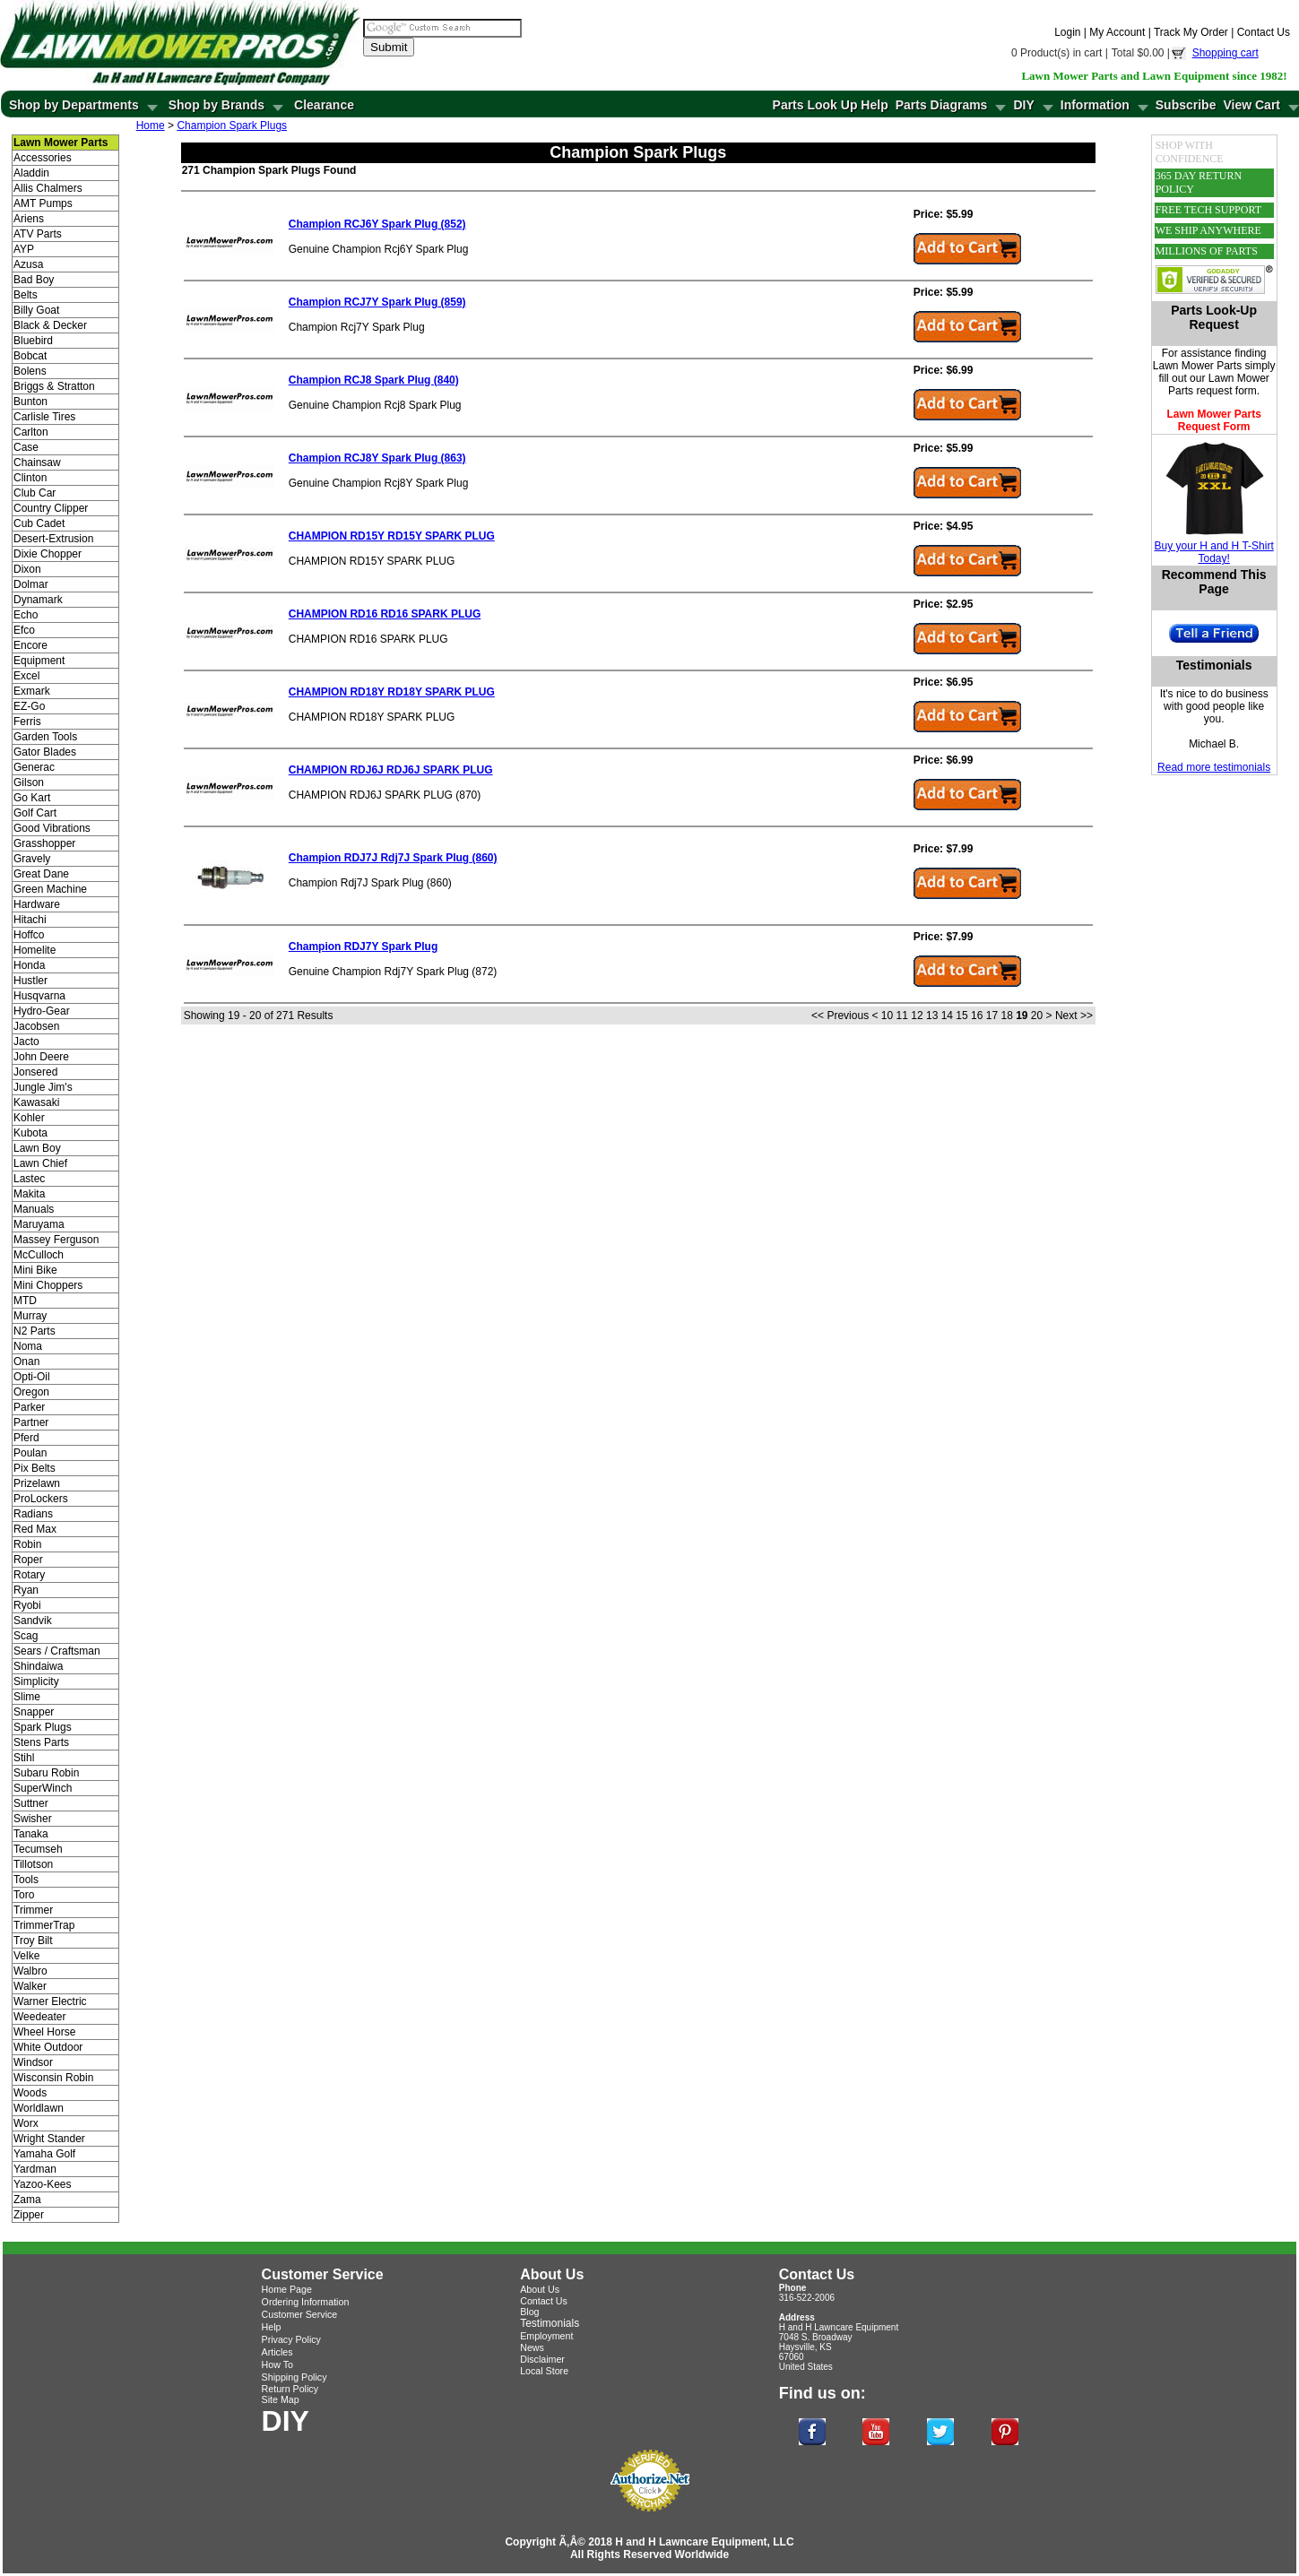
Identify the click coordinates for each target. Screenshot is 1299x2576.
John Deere (41, 1056)
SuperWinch (42, 1788)
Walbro (30, 1971)
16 (977, 1015)
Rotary (29, 1575)
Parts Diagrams (942, 105)
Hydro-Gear (41, 1011)
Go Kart (31, 797)
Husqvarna (39, 996)
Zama (27, 2199)
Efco (24, 630)
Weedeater (39, 2016)
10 (887, 1015)
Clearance (324, 105)
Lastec (29, 1178)
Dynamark (38, 599)
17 (992, 1015)
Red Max (34, 1529)
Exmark (31, 691)
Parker (29, 1407)
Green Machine (50, 889)
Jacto (26, 1041)
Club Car (34, 493)
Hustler (30, 980)
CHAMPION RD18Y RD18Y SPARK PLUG (392, 692)
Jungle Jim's (43, 1087)
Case (26, 447)
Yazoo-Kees (42, 2184)
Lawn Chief (40, 1163)
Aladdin (31, 173)
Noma (27, 1346)
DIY (1023, 105)
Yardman (34, 2169)
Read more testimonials (1213, 767)
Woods (30, 2093)
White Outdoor (47, 2047)
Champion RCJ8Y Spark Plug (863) (377, 458)
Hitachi (30, 919)
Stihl (23, 1757)
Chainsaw (37, 462)
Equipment (39, 660)
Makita (29, 1194)
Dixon (27, 569)
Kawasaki (36, 1102)
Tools (26, 1879)
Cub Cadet (39, 523)
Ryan (26, 1590)
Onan (26, 1361)
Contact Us (1263, 32)
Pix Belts (34, 1468)
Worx (26, 2123)
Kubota (30, 1133)
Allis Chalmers (47, 188)
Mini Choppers (47, 1285)
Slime (26, 1696)
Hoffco (28, 935)
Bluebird (33, 340)
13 (932, 1015)
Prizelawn (36, 1483)
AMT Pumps (43, 203)
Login (1067, 32)
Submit (388, 47)
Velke (26, 1955)
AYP (23, 249)
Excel (26, 676)
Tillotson (33, 1864)
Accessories (42, 157)
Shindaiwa (38, 1666)
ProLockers (40, 1498)
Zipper (28, 2215)
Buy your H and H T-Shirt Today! (1214, 552)
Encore (30, 645)
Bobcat (30, 356)
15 (961, 1015)
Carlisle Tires (44, 417)
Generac (34, 767)
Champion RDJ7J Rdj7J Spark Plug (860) (393, 857)
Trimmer (33, 1910)
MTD (25, 1300)
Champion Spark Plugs (232, 125)
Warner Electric (50, 2001)
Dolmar (30, 584)
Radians (33, 1514)
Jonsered (35, 1072)
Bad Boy (33, 279)
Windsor (33, 2062)
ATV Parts (37, 234)
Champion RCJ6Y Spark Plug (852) (377, 224)
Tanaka (30, 1834)
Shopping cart (1225, 53)
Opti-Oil (31, 1376)
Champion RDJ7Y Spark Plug (363, 946)
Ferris (27, 721)
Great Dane (41, 874)
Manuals (33, 1209)
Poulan (30, 1453)
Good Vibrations (52, 828)
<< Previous (840, 1015)
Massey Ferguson (56, 1239)
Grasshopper (44, 843)
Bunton (30, 401)
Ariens (28, 218)
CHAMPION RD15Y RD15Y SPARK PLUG (392, 536)
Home (150, 125)
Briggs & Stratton (54, 386)
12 (916, 1015)
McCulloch (38, 1255)
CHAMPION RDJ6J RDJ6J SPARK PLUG (391, 770)
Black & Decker (50, 325)
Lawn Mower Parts (1197, 365)
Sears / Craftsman (56, 1651)
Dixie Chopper (47, 554)
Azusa (28, 264)
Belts (25, 295)
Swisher (32, 1818)
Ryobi (27, 1605)
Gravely (31, 858)
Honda (29, 965)
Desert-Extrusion (53, 538)
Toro (23, 1895)
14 (947, 1015)
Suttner (30, 1803)
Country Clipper (50, 508)
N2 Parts (34, 1331)
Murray (30, 1316)
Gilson (28, 782)
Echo (25, 615)
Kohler (29, 1117)
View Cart (1251, 105)
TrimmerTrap (43, 1925)
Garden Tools (45, 736)
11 (902, 1015)
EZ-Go (29, 706)
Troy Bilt (33, 1940)
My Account (1117, 32)
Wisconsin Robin (53, 2077)
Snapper (33, 1712)
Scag (25, 1635)
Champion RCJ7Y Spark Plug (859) (377, 302)
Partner (30, 1422)
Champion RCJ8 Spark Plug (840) (374, 380)
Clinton (30, 477)
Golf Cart (34, 813)
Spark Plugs (42, 1727)
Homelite (34, 950)
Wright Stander (49, 2138)
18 (1006, 1015)
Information (1095, 105)
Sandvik (32, 1620)
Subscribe (1186, 105)
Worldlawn (38, 2108)
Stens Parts (41, 1742)
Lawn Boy (37, 1148)
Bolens (30, 371)
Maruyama (39, 1224)
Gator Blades (44, 752)
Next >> (1074, 1015)
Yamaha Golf (44, 2154)
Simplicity (36, 1681)
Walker (30, 1986)
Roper (28, 1559)
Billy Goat (36, 310)
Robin (27, 1544)
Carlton (30, 432)
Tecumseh (38, 1849)
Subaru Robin (46, 1773)
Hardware (36, 904)
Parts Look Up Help (830, 105)
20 (1037, 1015)
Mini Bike (35, 1270)
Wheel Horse (44, 2032)
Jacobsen (36, 1026)
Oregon (31, 1392)
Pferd (26, 1437)
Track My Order (1191, 32)
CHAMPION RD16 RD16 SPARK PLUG (385, 614)
